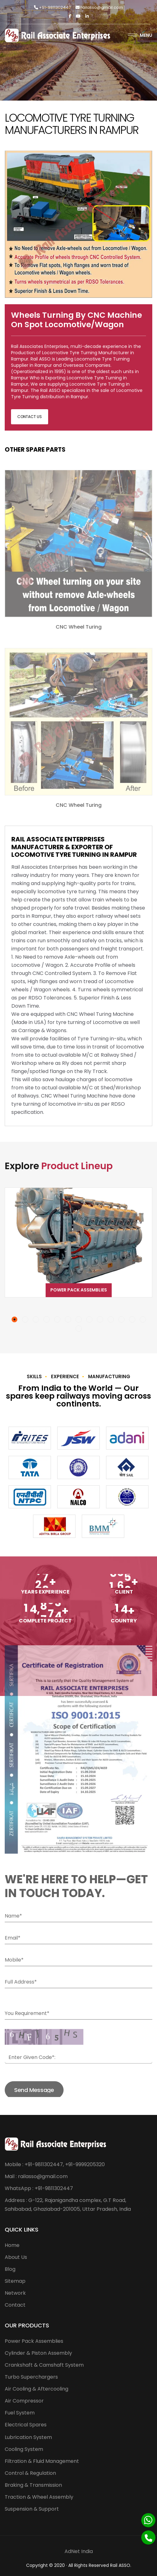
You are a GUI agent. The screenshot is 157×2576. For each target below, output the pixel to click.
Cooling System (24, 2449)
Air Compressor (24, 2400)
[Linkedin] (87, 16)
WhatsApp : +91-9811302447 (39, 2188)
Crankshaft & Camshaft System (44, 2365)
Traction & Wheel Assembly (39, 2497)
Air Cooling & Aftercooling (36, 2388)
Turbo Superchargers (31, 2377)
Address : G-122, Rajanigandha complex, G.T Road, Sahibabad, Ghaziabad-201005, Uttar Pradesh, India (68, 2205)
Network (15, 2293)
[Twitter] (78, 16)
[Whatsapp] (148, 2520)
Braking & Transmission (33, 2485)
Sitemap (15, 2281)
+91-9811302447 (52, 7)
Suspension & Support (32, 2509)
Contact (15, 2305)
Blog (10, 2269)
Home (12, 2245)
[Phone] (148, 2537)
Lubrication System (28, 2437)
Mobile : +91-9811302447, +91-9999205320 (55, 2164)
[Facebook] (70, 16)
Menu (140, 35)
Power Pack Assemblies (78, 1290)
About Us (16, 2257)
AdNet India (78, 2551)
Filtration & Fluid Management (42, 2461)
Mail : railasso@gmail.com (36, 2176)
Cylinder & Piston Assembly (38, 2353)
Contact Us (29, 416)
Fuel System (20, 2412)
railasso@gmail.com (99, 7)
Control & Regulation (30, 2473)
